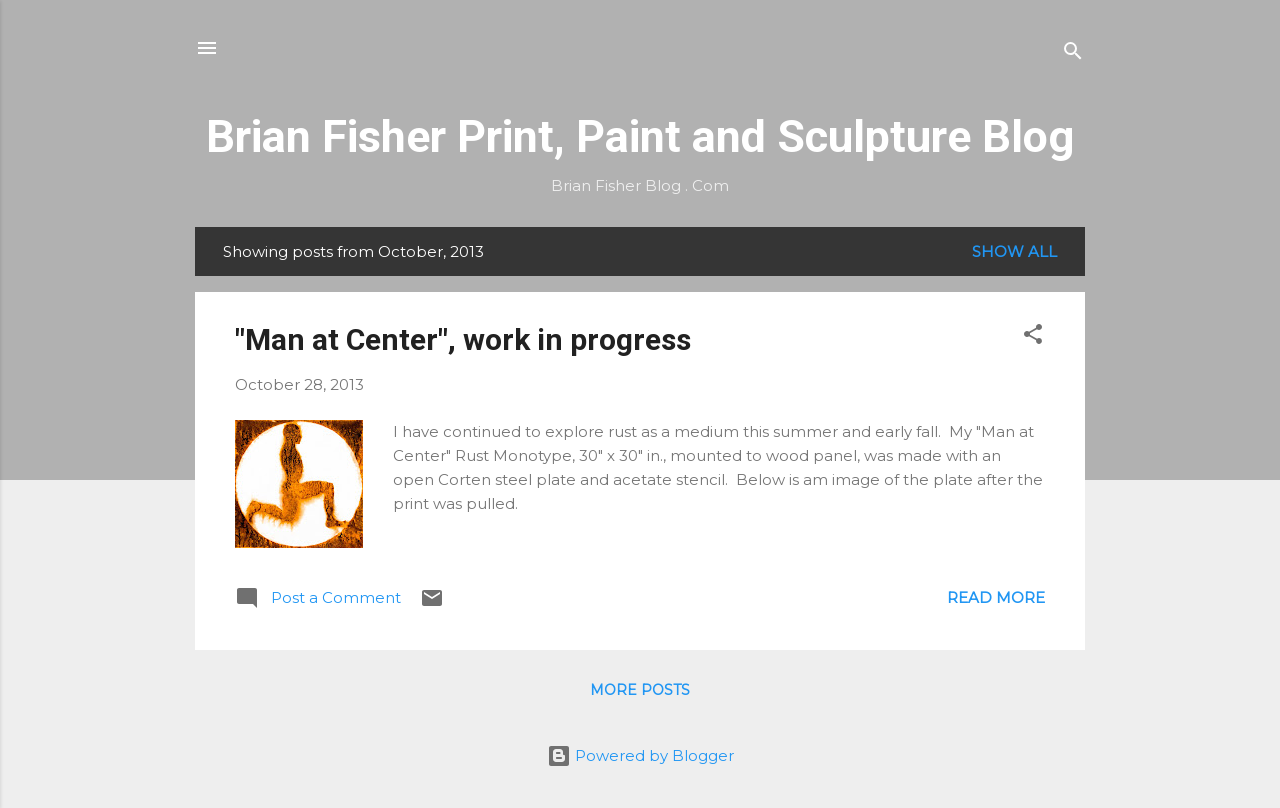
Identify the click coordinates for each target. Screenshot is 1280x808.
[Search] (1073, 54)
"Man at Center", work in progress (463, 339)
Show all (1014, 251)
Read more (996, 597)
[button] (1033, 337)
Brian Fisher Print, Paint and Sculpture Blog (640, 136)
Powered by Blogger (640, 755)
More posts (640, 690)
